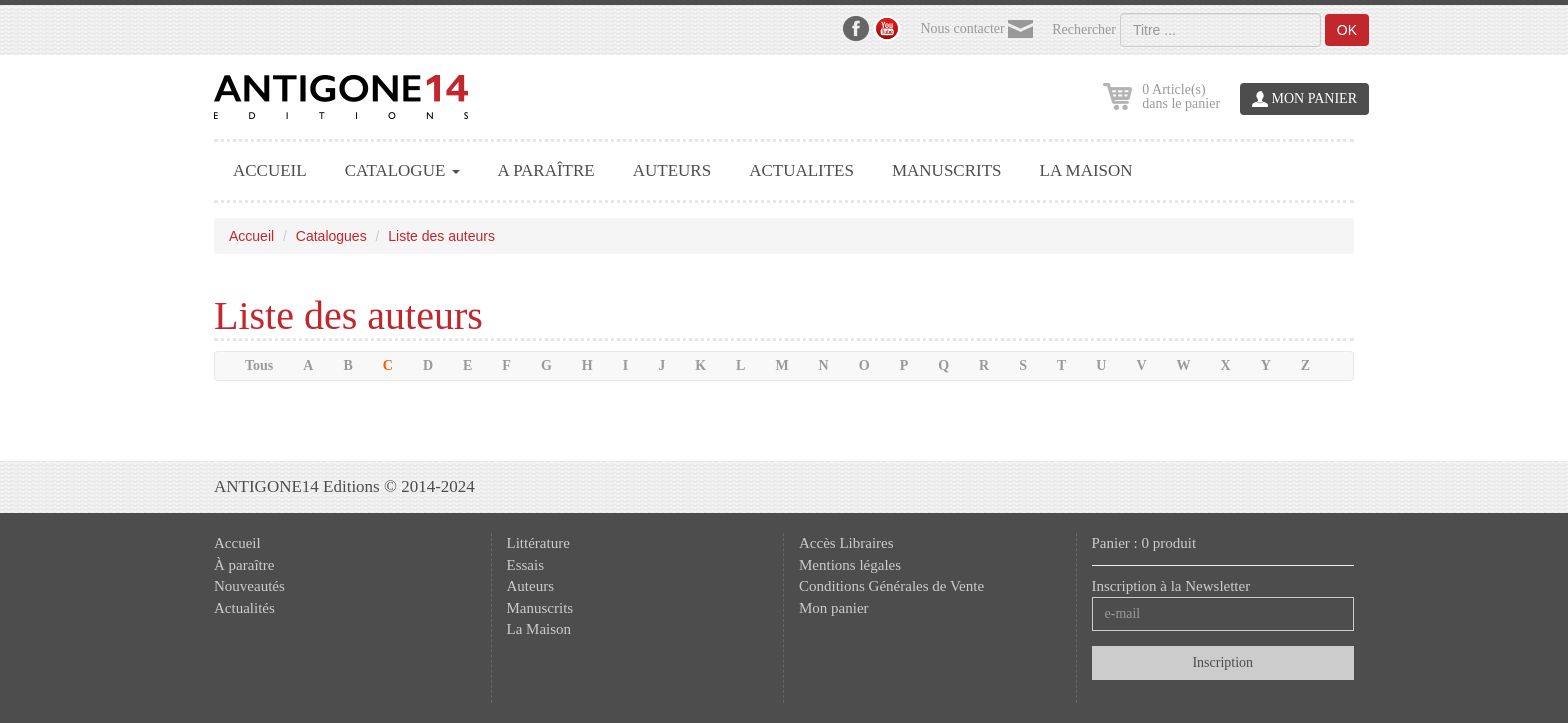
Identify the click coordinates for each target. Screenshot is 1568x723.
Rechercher (1084, 30)
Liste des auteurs (441, 236)
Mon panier (834, 608)
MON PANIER (1304, 99)
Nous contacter (976, 29)
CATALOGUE (402, 170)
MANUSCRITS (947, 170)
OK (1347, 30)
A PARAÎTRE (546, 170)
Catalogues (331, 236)
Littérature (538, 543)
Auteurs (531, 586)
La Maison (539, 629)
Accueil (251, 236)
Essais (526, 565)
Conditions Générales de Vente (891, 586)
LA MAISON (1086, 170)
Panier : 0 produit (1144, 543)
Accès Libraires (846, 543)
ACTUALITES (801, 170)
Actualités (244, 608)
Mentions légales (850, 565)
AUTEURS (672, 170)
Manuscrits (540, 608)
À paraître (244, 565)
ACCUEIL (270, 170)
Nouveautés (249, 586)
